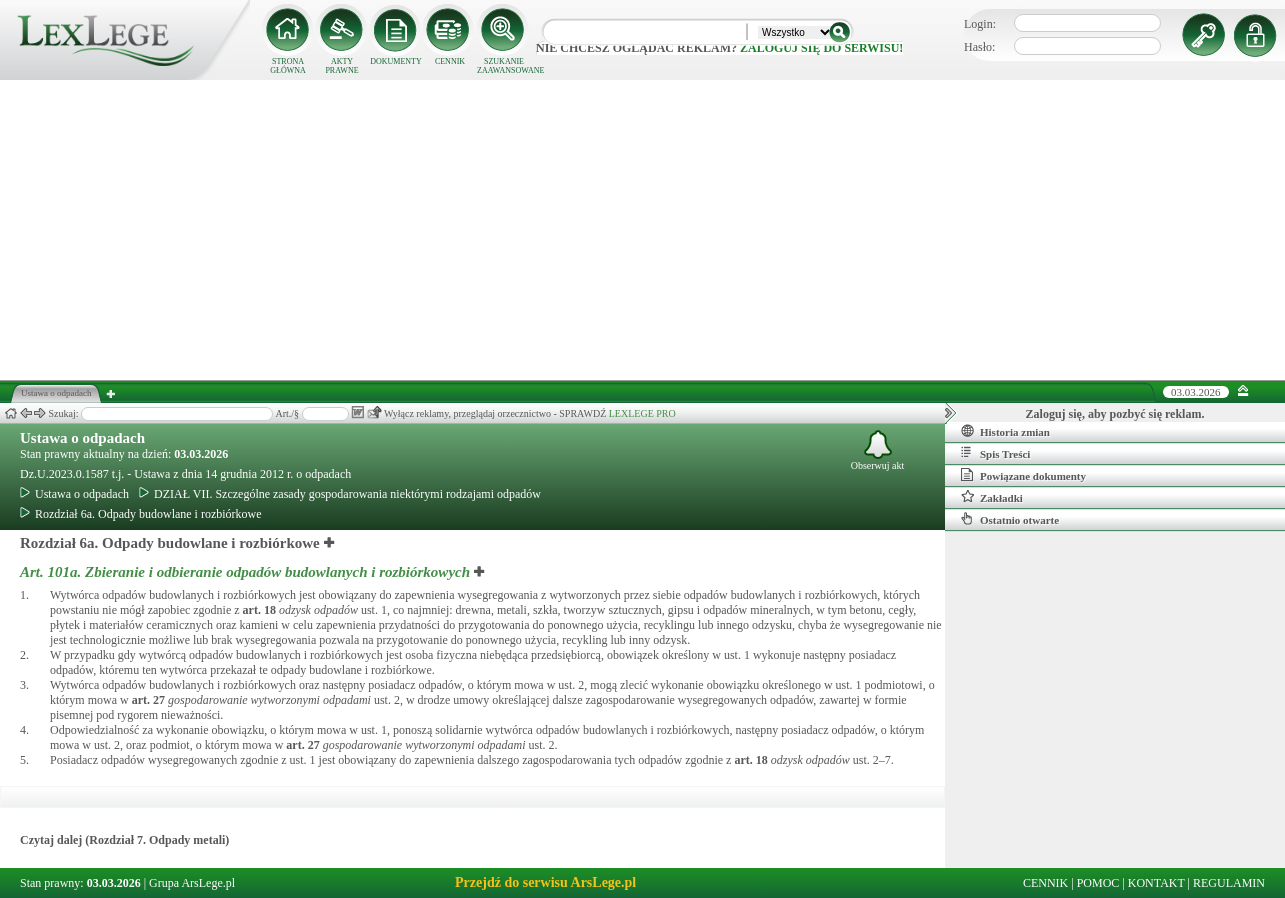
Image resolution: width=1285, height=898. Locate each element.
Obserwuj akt (878, 450)
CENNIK (450, 61)
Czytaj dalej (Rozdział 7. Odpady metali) (124, 840)
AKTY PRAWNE (341, 66)
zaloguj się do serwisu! (821, 48)
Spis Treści (995, 453)
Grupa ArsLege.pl (192, 883)
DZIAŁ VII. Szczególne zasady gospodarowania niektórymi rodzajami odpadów (340, 494)
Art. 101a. (247, 572)
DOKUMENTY (396, 61)
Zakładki (992, 497)
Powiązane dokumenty (1023, 475)
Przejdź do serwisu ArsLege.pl (545, 882)
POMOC (1098, 883)
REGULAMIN (1229, 883)
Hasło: (979, 47)
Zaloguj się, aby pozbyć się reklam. (1115, 414)
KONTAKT (1156, 883)
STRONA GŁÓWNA (288, 66)
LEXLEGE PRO (642, 413)
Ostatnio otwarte (1010, 519)
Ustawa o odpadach (82, 438)
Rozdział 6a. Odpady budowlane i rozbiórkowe (141, 514)
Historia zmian (1005, 431)
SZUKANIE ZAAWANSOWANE (504, 66)
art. (259, 610)
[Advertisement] (643, 230)
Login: (980, 24)
